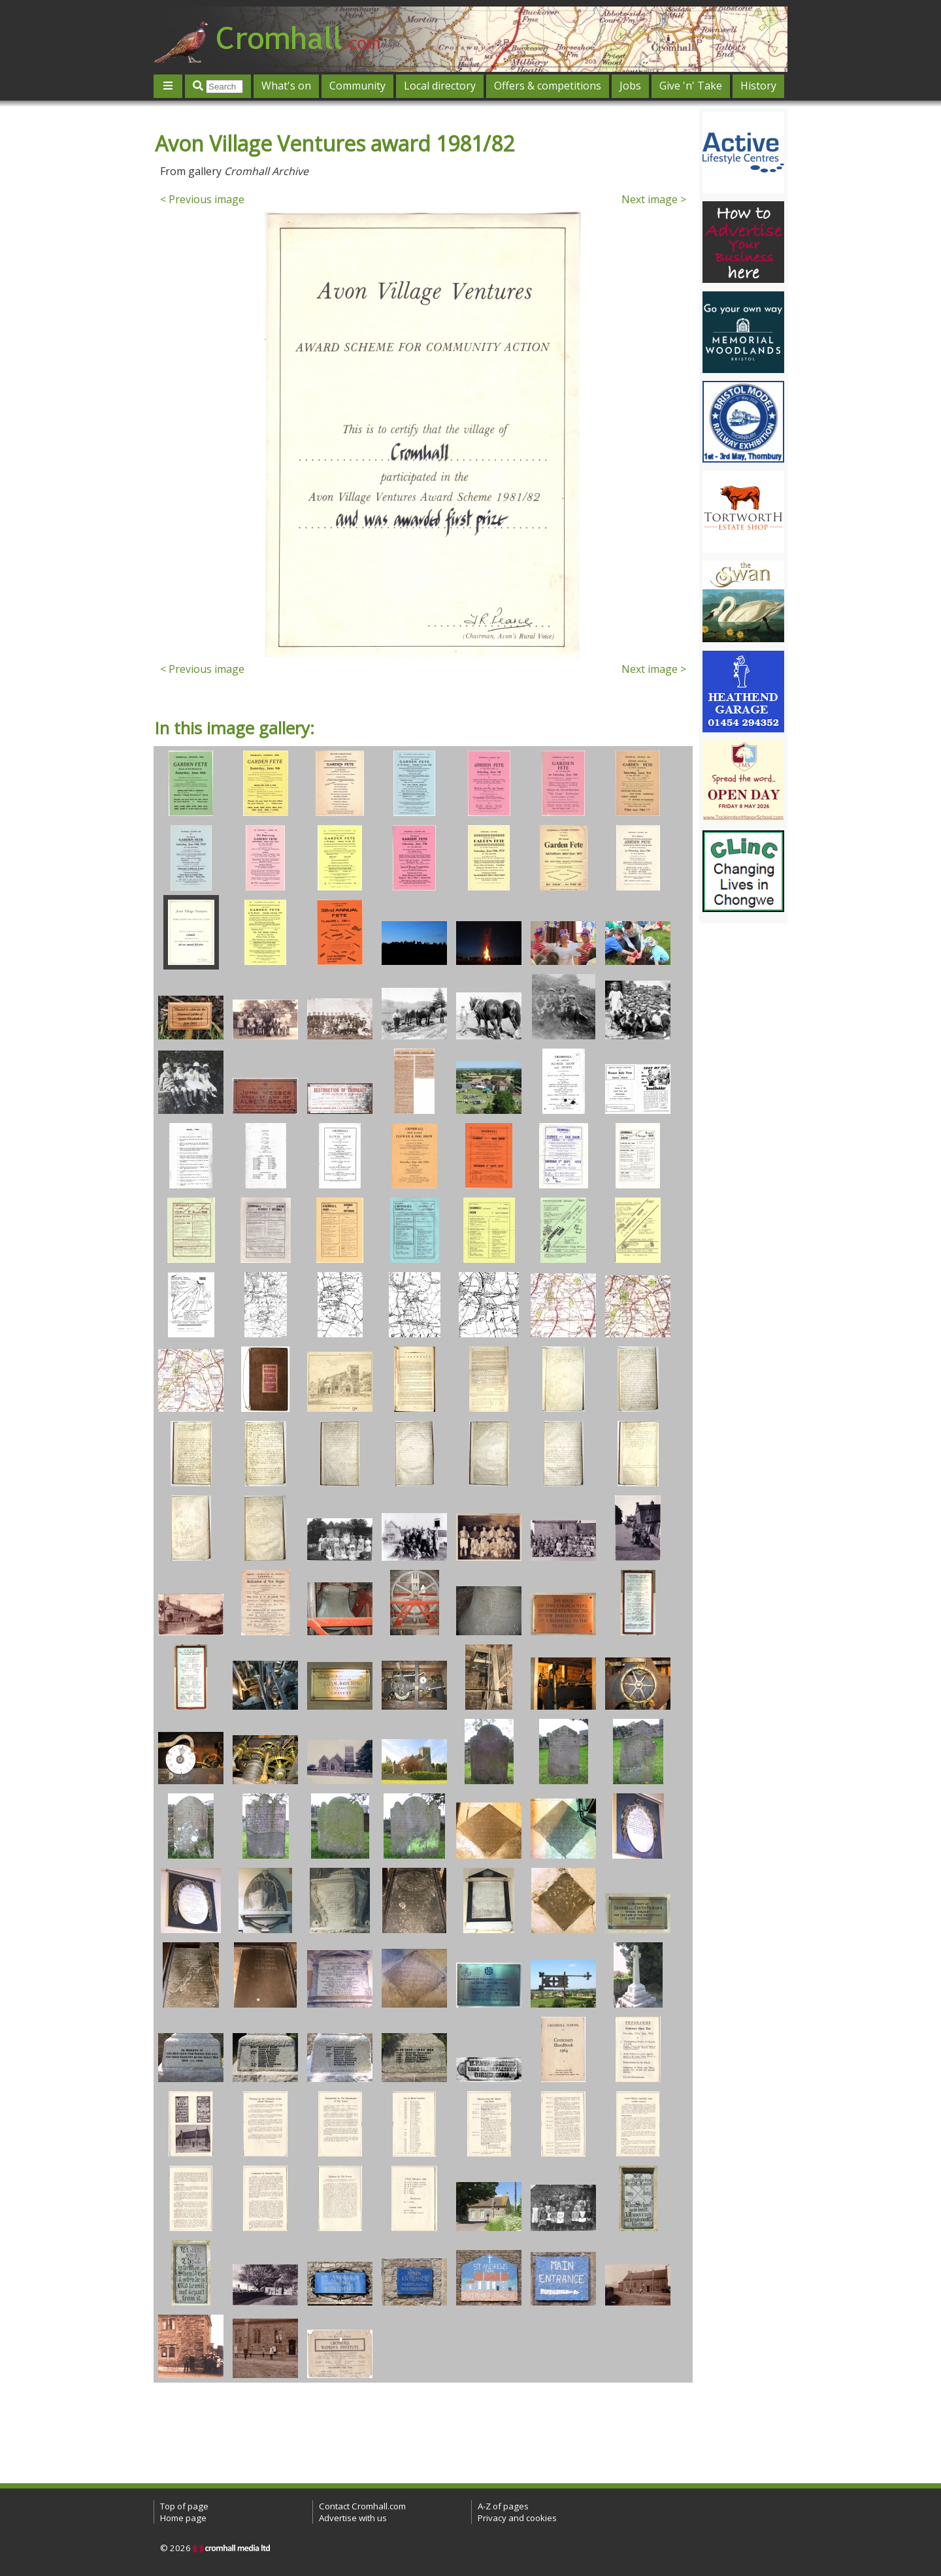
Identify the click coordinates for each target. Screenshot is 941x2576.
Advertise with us (353, 2518)
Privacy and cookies (517, 2518)
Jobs (630, 85)
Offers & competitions (547, 85)
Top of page (184, 2506)
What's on (286, 85)
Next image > (653, 199)
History (758, 85)
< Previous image (202, 199)
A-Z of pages (503, 2506)
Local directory (440, 85)
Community (357, 85)
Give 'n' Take (690, 85)
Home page (183, 2518)
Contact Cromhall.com (362, 2506)
